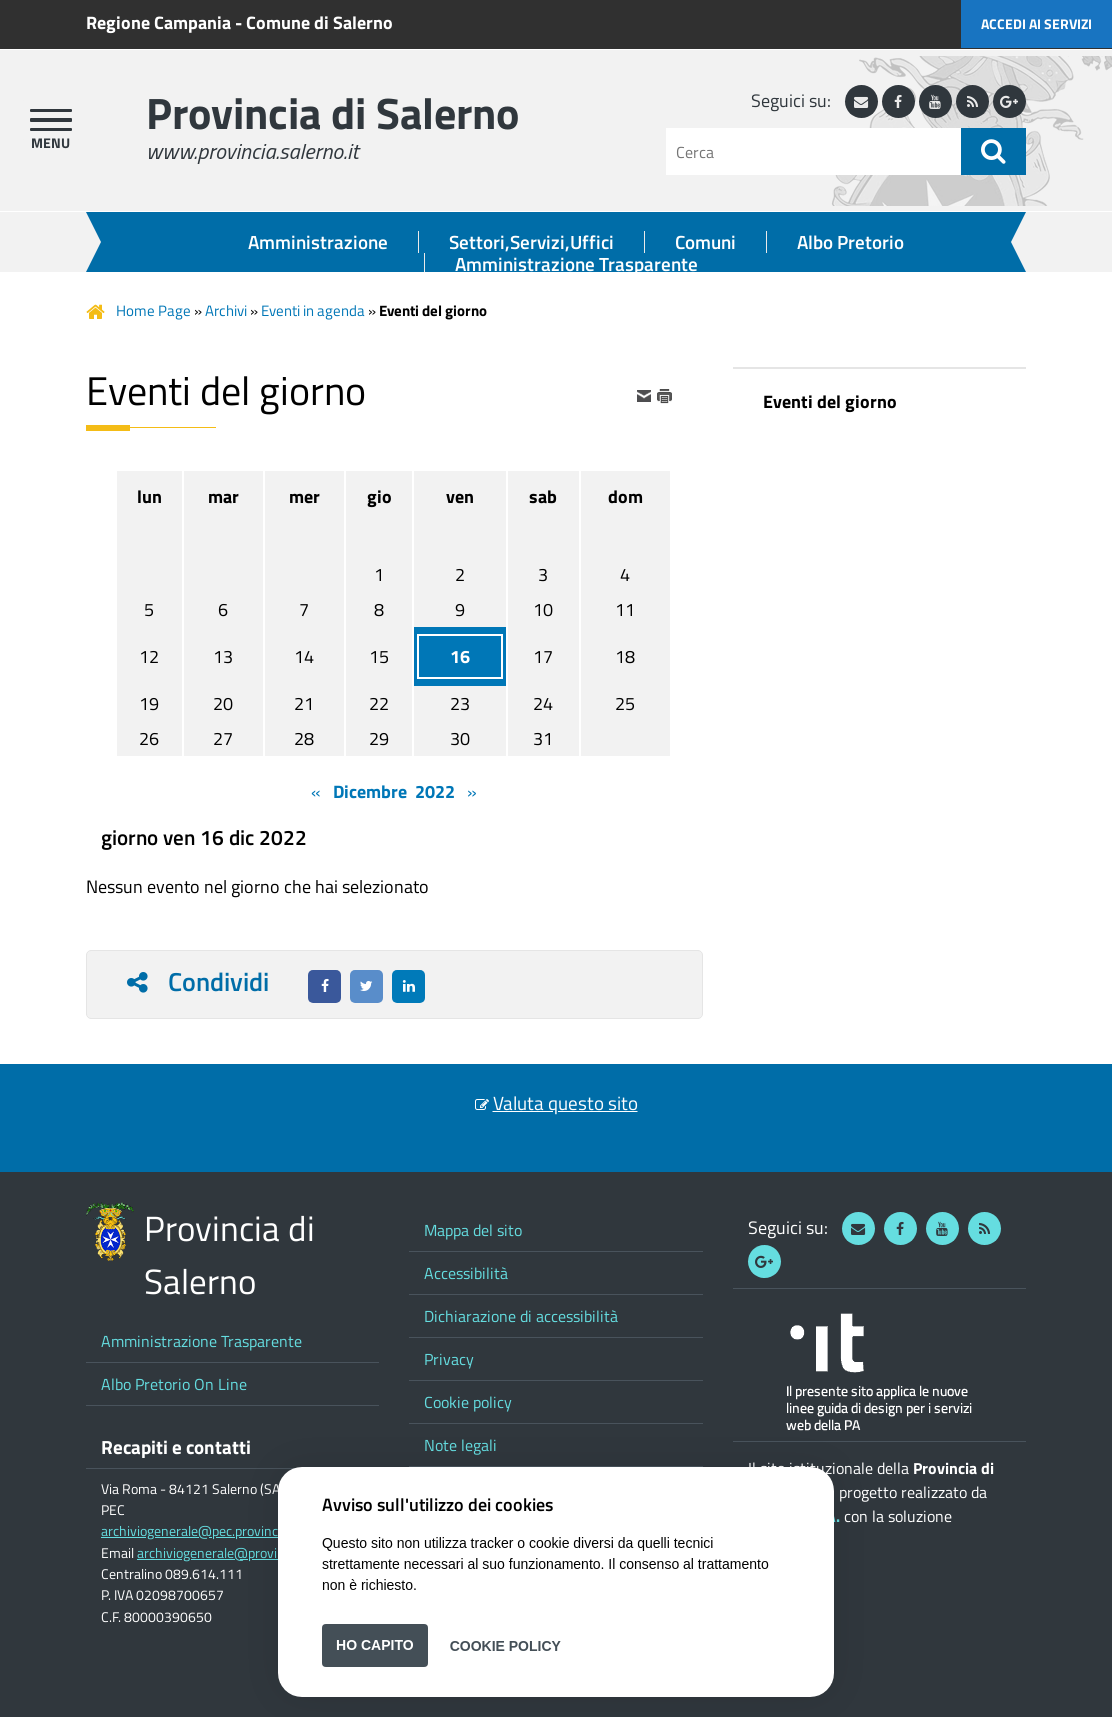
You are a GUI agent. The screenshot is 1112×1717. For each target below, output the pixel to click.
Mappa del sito (473, 1230)
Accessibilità (466, 1273)
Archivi (226, 310)
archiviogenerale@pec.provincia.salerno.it (223, 1531)
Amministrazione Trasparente (576, 264)
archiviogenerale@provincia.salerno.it (248, 1553)
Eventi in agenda (313, 310)
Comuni (705, 242)
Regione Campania (158, 22)
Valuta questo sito (565, 1103)
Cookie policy (468, 1402)
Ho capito (375, 1645)
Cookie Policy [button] (505, 1645)
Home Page (153, 310)
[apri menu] (51, 120)
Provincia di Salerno (332, 112)
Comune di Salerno (319, 22)
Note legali (460, 1445)
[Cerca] (813, 151)
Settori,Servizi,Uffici (531, 242)
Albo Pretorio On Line (174, 1384)
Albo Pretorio (850, 242)
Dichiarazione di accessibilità (521, 1316)
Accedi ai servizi (1036, 23)
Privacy (449, 1359)
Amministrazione (318, 242)
